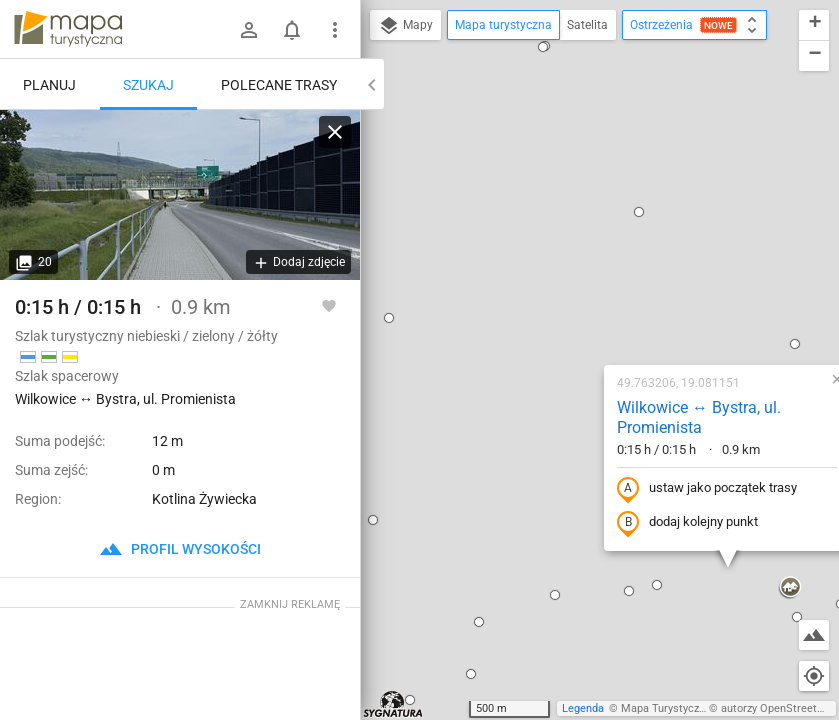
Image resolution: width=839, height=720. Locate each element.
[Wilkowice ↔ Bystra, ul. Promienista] (180, 195)
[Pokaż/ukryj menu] (335, 30)
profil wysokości (180, 549)
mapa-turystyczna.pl (68, 29)
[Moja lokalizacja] (814, 676)
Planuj (49, 85)
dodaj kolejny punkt (559, 307)
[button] (427, 379)
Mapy (405, 26)
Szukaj (148, 85)
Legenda (583, 708)
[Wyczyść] (335, 132)
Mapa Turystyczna (666, 708)
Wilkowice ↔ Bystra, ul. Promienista (571, 202)
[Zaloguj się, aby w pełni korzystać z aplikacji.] (329, 305)
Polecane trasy (279, 85)
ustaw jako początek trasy (579, 273)
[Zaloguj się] (249, 30)
